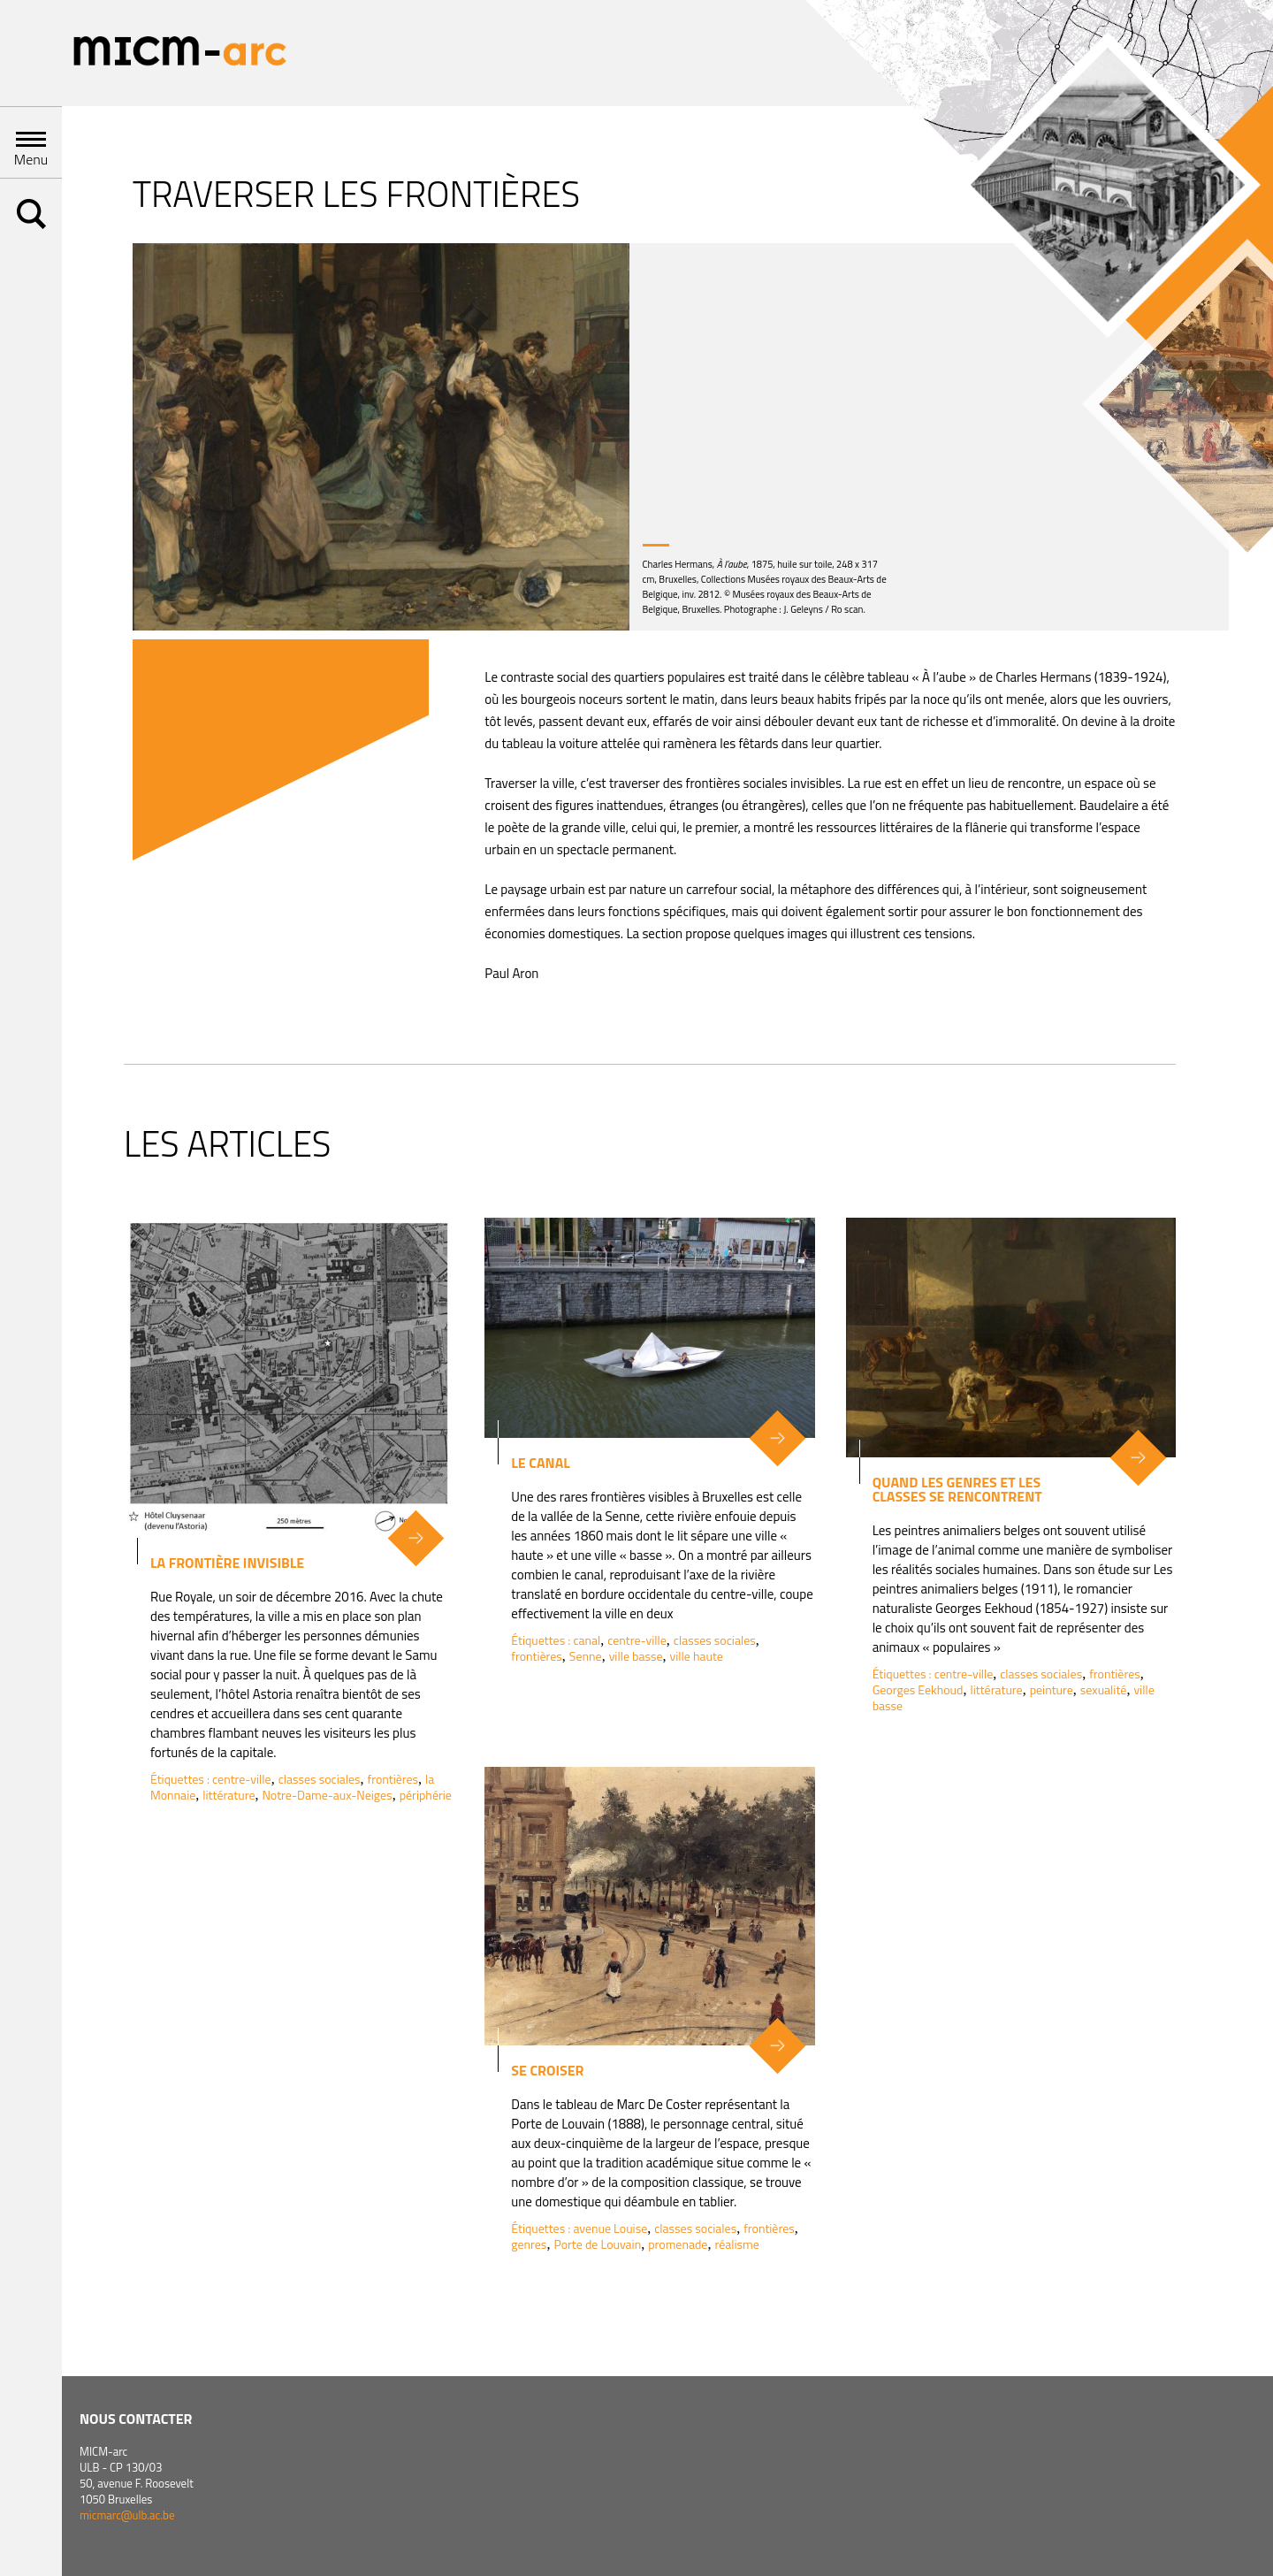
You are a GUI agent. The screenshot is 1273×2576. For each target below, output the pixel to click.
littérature (228, 1794)
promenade (677, 2244)
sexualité (1103, 1689)
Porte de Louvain (597, 2244)
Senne (585, 1656)
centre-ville (241, 1779)
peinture (1051, 1689)
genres (528, 2244)
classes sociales (319, 1779)
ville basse (636, 1656)
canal (586, 1640)
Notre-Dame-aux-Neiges (327, 1794)
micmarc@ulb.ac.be (127, 2515)
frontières (393, 1779)
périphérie (426, 1794)
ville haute (696, 1656)
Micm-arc (179, 53)
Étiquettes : (181, 1779)
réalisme (736, 2244)
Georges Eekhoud (918, 1689)
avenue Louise (610, 2228)
